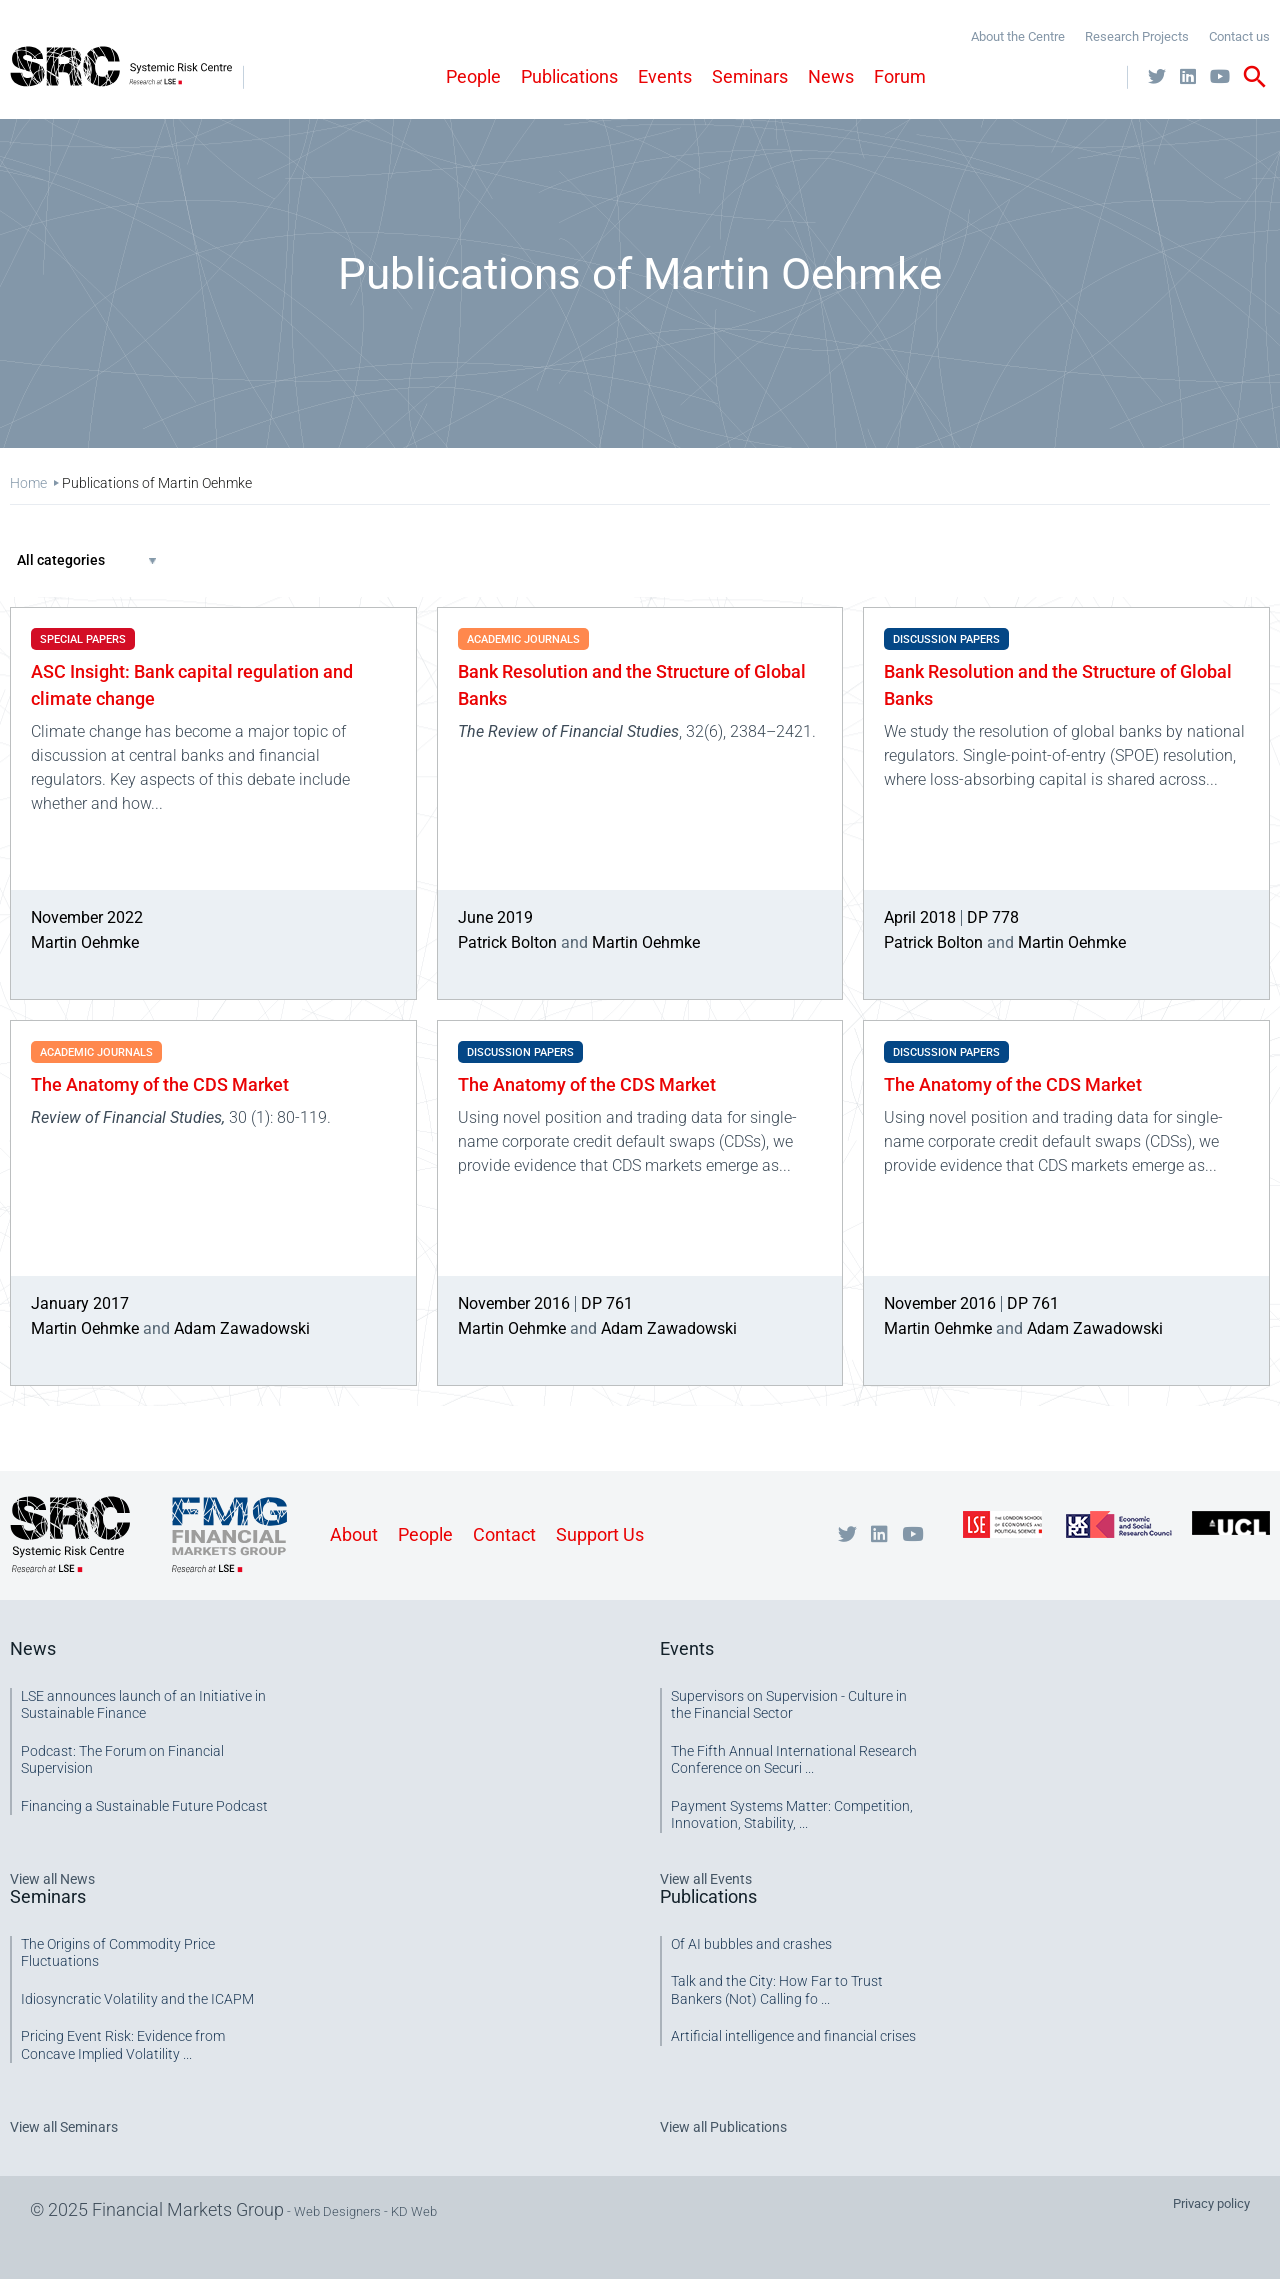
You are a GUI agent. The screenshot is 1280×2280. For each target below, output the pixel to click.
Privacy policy (1211, 2203)
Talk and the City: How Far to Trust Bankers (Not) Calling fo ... (777, 1990)
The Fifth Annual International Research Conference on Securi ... (794, 1760)
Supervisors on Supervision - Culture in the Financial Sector (789, 1705)
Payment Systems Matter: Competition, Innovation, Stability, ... (792, 1815)
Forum (900, 76)
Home (28, 483)
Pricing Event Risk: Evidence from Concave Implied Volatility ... (123, 2045)
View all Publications (723, 2127)
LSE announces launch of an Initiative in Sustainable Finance (143, 1705)
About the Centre (1018, 36)
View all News (52, 1879)
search (1255, 77)
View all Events (706, 1879)
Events (665, 76)
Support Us (600, 1534)
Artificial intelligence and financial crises (793, 2036)
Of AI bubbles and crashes (751, 1944)
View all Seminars (64, 2127)
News (831, 76)
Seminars (750, 76)
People (473, 76)
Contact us (1239, 36)
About (354, 1534)
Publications (569, 76)
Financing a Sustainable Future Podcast (144, 1806)
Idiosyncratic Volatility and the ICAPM (137, 1999)
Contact (504, 1534)
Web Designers (337, 2211)
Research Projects (1137, 36)
